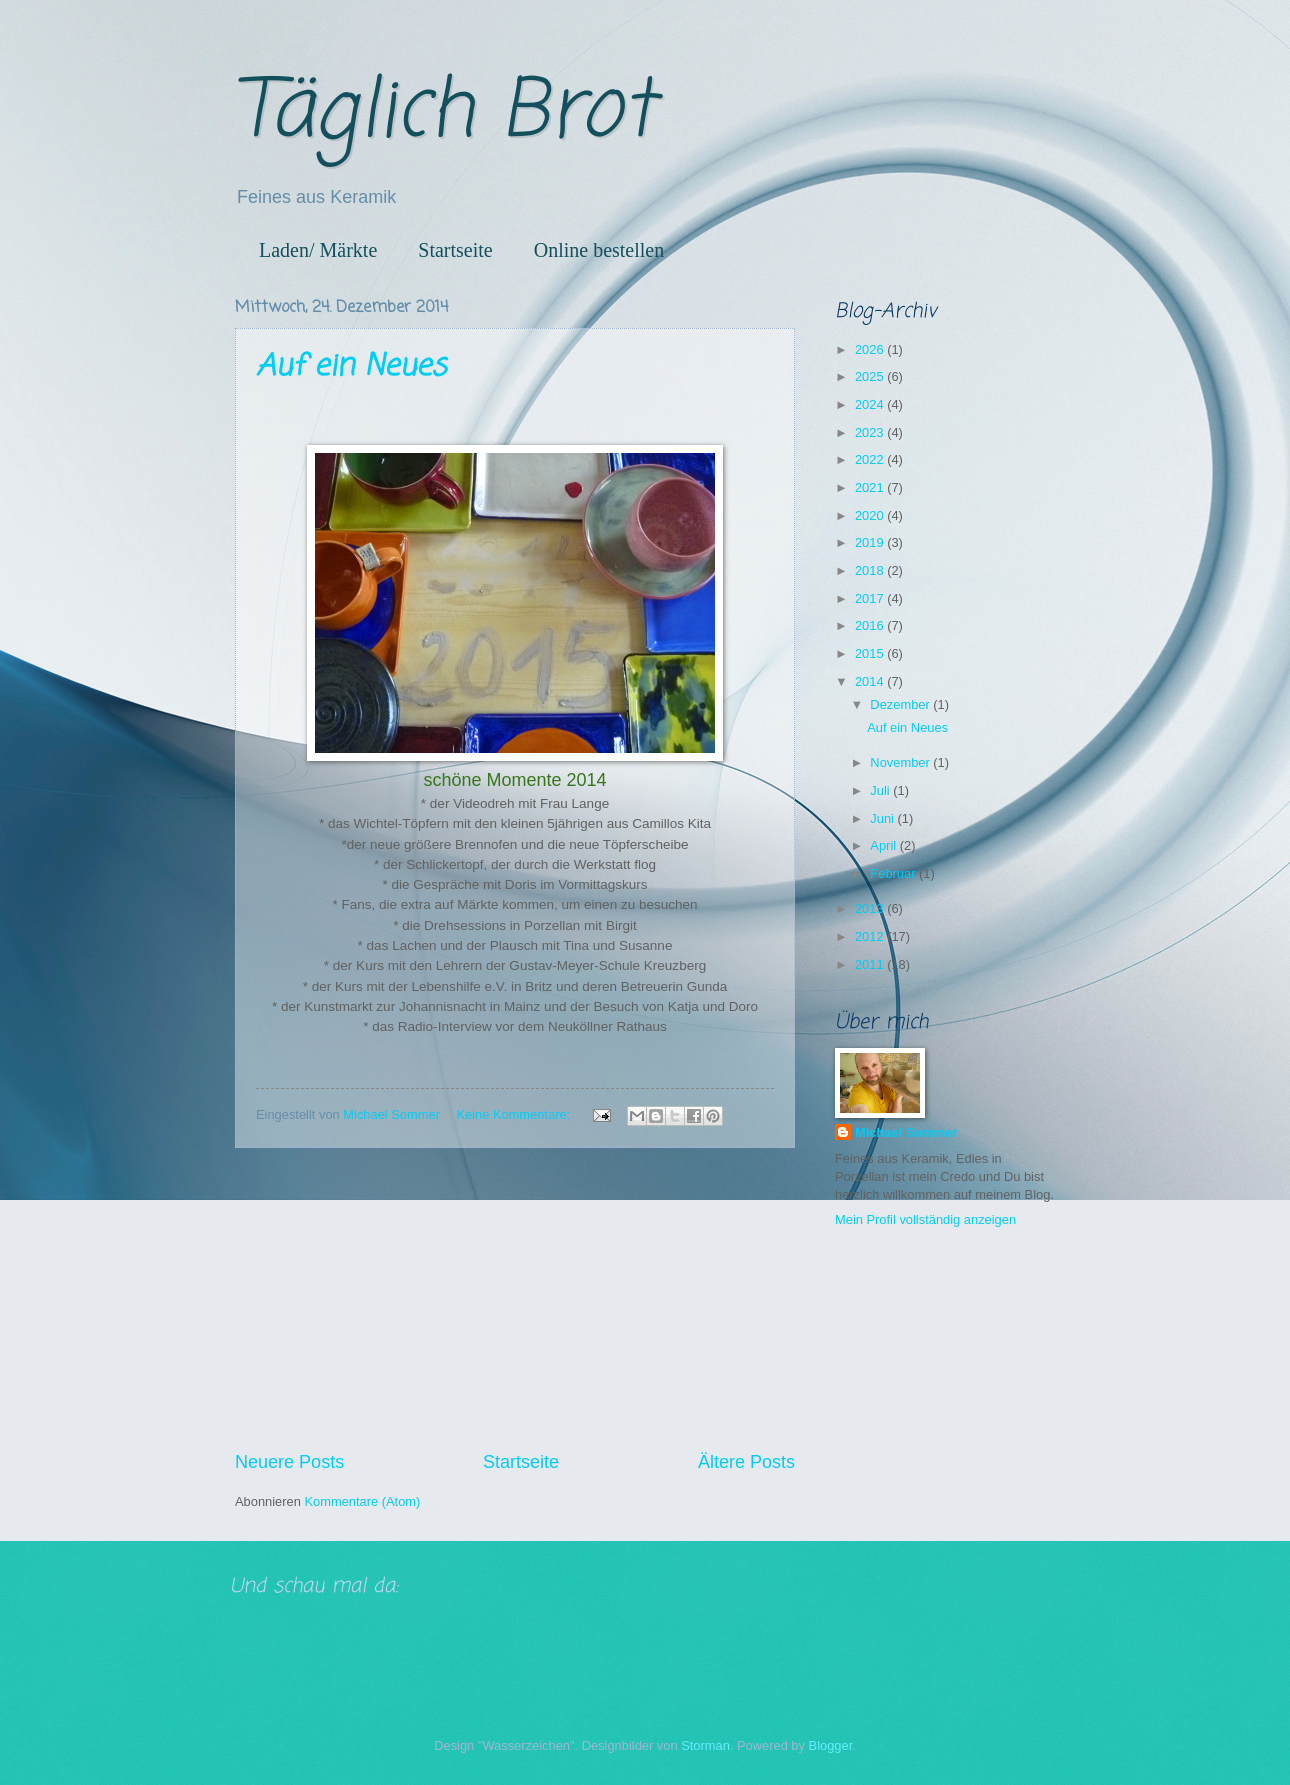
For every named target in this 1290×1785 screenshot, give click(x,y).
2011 (871, 964)
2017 (871, 598)
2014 (871, 681)
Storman (705, 1745)
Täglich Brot (444, 113)
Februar (894, 873)
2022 (871, 459)
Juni (883, 818)
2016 (871, 625)
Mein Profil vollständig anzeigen (925, 1219)
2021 (871, 487)
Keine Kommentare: (514, 1114)
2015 (871, 653)
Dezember (901, 704)
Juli (881, 790)
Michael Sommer (906, 1132)
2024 (871, 404)
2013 (871, 908)
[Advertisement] (515, 1299)
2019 (871, 542)
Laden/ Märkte (318, 250)
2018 (871, 570)
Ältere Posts (746, 1462)
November (901, 762)
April (884, 845)
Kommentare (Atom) (362, 1501)
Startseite (455, 250)
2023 (871, 432)
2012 (871, 936)
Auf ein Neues (351, 367)
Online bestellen (599, 250)
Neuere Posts (289, 1462)
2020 (871, 515)
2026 (871, 349)
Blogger (831, 1745)
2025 (871, 376)
